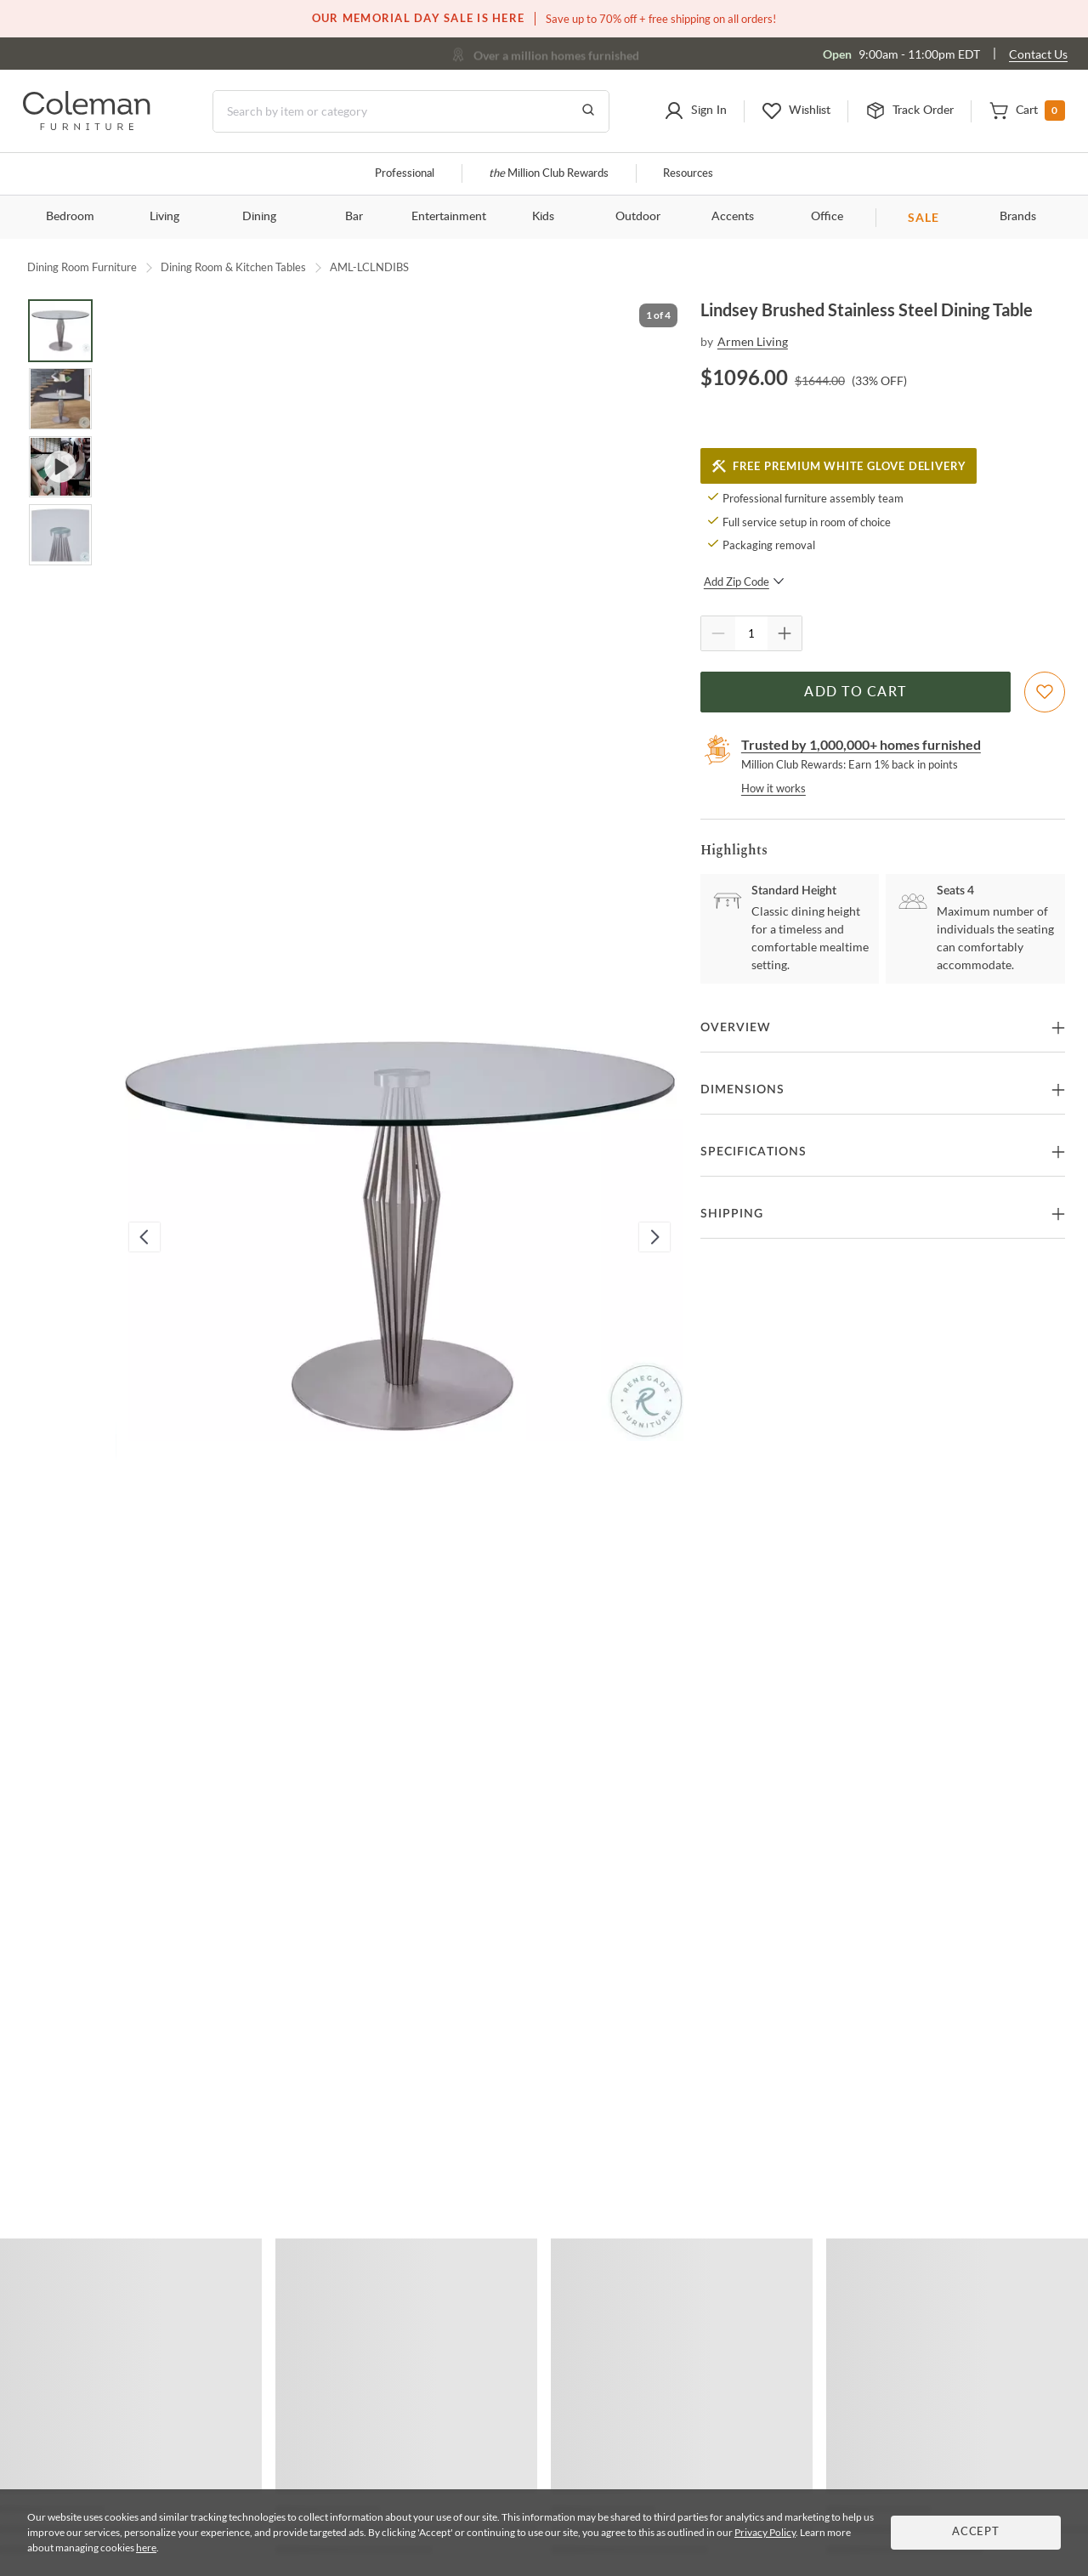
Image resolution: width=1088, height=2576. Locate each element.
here (146, 2547)
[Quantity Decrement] (718, 633)
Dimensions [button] (742, 1090)
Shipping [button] (731, 1214)
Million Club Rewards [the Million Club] (549, 173)
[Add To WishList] (1044, 692)
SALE (923, 217)
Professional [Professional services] (404, 173)
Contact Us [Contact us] (1038, 54)
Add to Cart (855, 692)
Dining (259, 217)
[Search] (411, 111)
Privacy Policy (765, 2532)
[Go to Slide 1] (60, 330)
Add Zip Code (744, 581)
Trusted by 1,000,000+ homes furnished (861, 744)
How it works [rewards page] (773, 788)
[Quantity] (751, 633)
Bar (354, 217)
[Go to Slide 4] (60, 534)
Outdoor (637, 217)
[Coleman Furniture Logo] (86, 125)
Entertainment (448, 217)
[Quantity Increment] (785, 633)
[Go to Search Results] (588, 111)
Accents (732, 217)
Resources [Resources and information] (688, 173)
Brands (1018, 217)
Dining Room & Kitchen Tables (233, 267)
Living (164, 217)
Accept (976, 2532)
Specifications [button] (753, 1152)
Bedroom (70, 217)
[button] (695, 111)
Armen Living (752, 341)
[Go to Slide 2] (60, 398)
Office (827, 217)
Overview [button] (735, 1028)
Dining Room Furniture (82, 267)
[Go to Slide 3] (60, 466)
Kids (543, 217)
